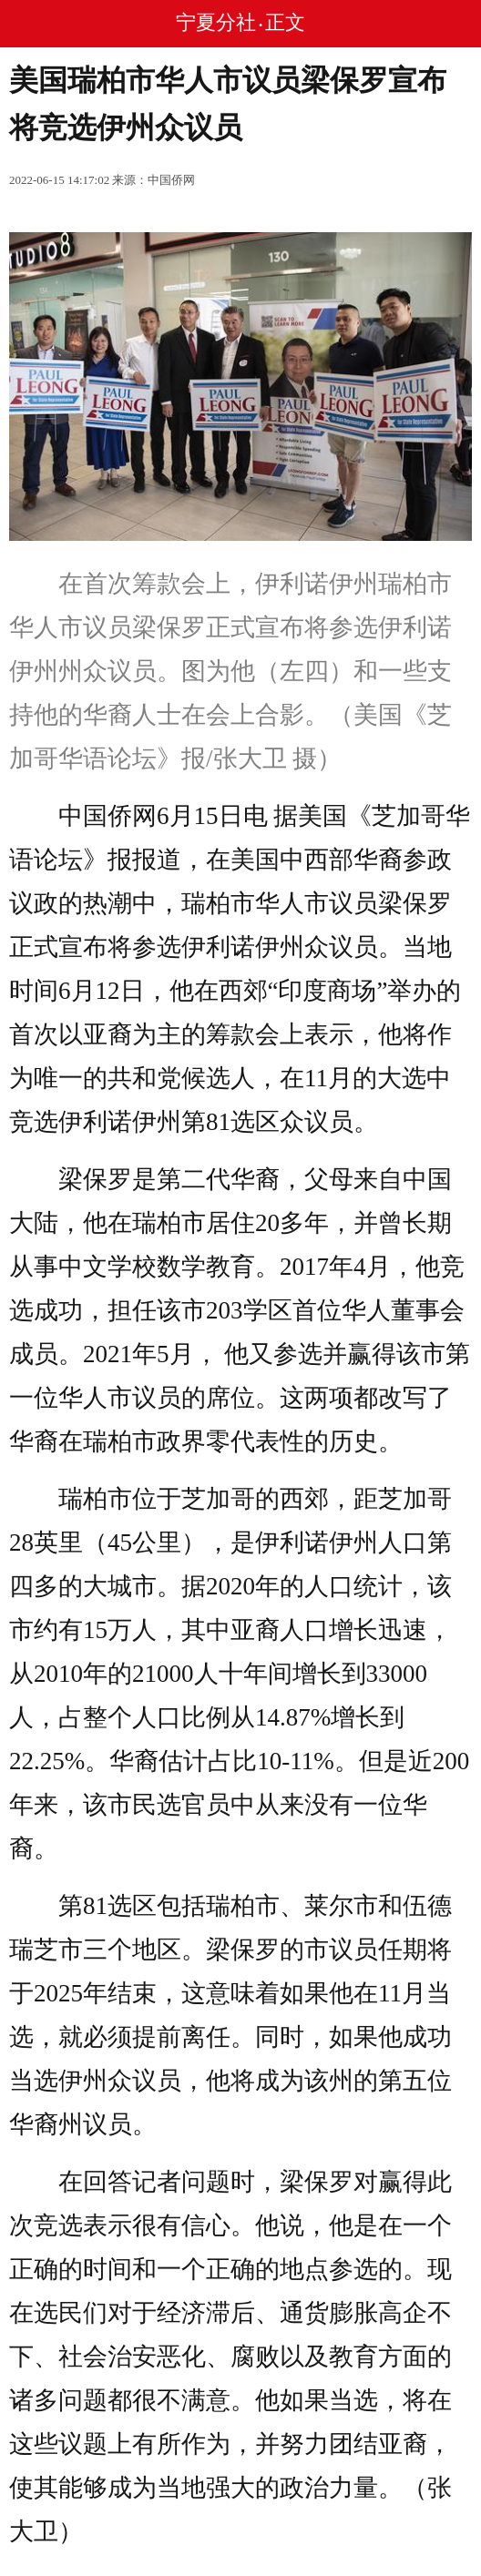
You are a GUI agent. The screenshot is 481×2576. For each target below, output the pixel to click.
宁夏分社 (216, 22)
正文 (285, 22)
